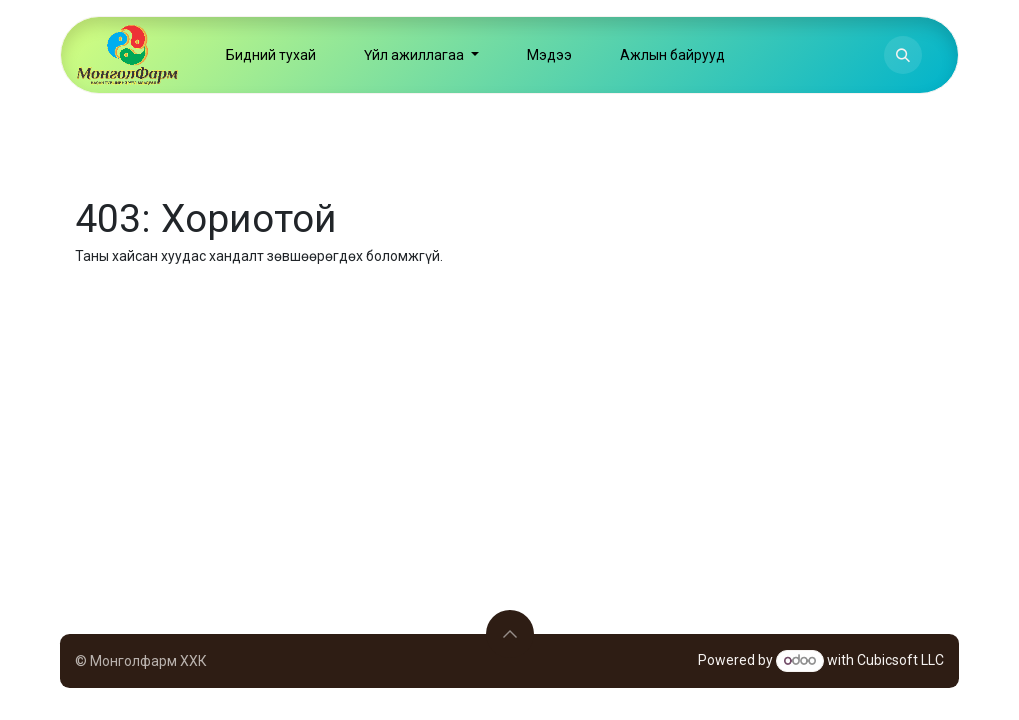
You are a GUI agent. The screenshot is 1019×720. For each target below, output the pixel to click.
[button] (903, 55)
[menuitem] (271, 55)
